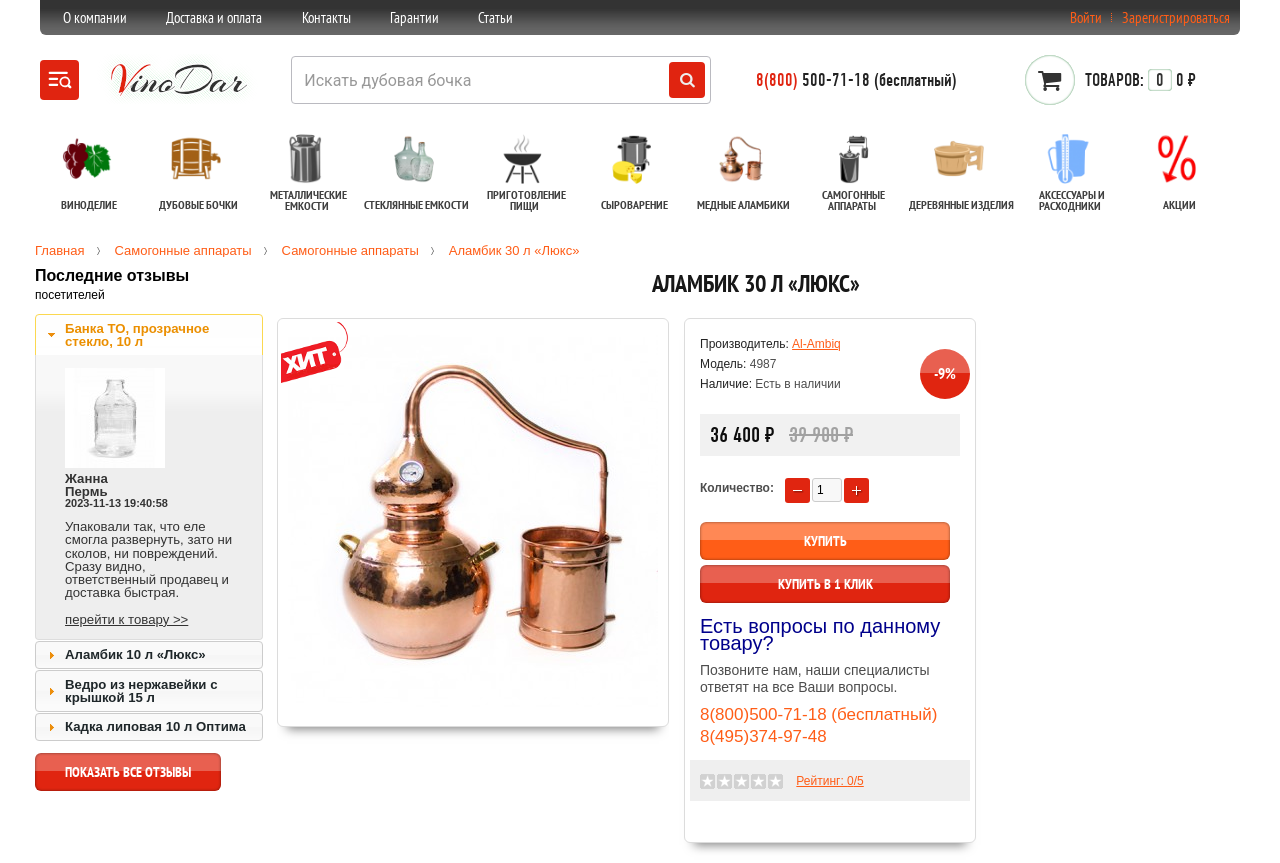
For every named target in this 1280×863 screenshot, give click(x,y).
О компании (95, 17)
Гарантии (414, 17)
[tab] (149, 335)
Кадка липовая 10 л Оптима (155, 726)
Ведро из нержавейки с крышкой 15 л (141, 691)
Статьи (495, 17)
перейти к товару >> (126, 619)
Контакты (326, 17)
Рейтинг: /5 (829, 781)
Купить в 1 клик (825, 584)
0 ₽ (1140, 80)
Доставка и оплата (214, 17)
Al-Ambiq (816, 344)
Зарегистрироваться (1176, 17)
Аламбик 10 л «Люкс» (135, 654)
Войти (1086, 17)
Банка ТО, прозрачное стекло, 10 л (137, 335)
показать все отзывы (128, 777)
